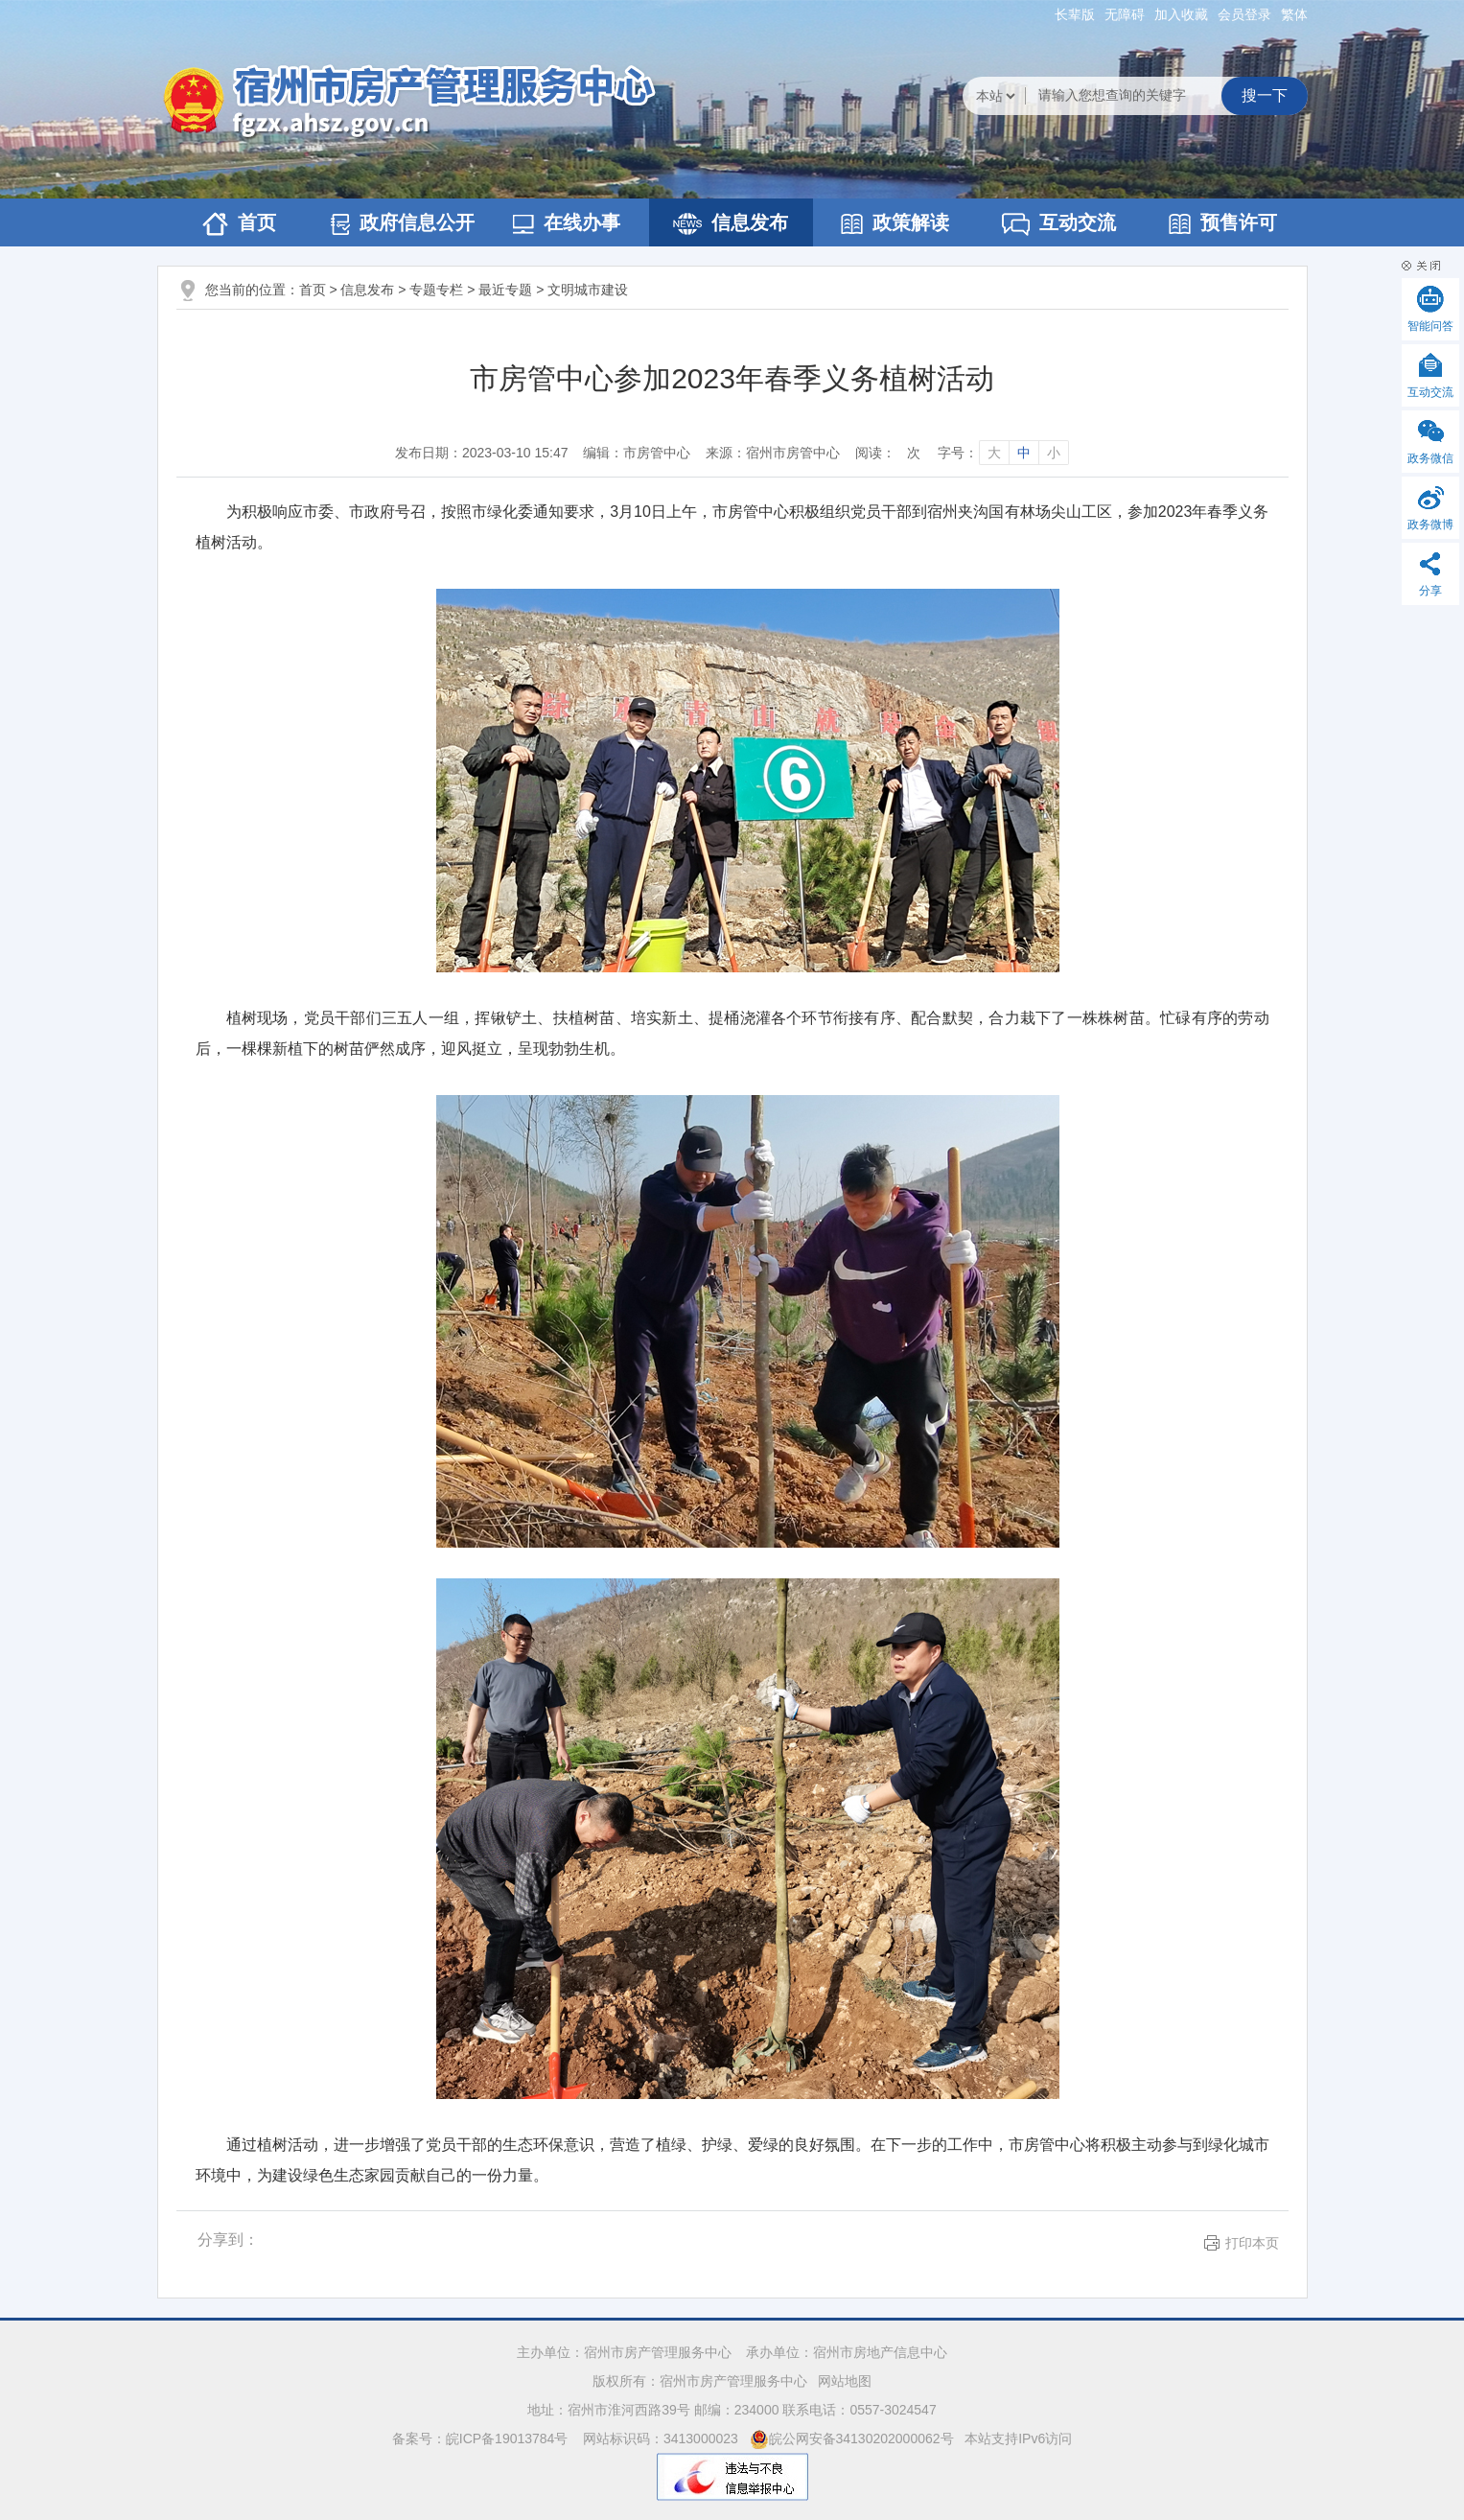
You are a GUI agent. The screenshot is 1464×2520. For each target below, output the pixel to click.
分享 (1430, 590)
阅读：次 (887, 452)
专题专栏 (436, 289)
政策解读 (895, 223)
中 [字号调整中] (1024, 452)
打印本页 (1252, 2243)
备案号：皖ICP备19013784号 (482, 2438)
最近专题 (505, 289)
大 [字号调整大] (994, 452)
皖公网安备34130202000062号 (852, 2438)
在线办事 (566, 223)
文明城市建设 (587, 289)
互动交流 (1059, 224)
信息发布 (730, 223)
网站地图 (844, 2381)
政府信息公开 (403, 223)
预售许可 (1223, 223)
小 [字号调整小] (1053, 452)
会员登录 (1244, 14)
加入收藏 (1181, 14)
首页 (239, 224)
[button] (1075, 14)
